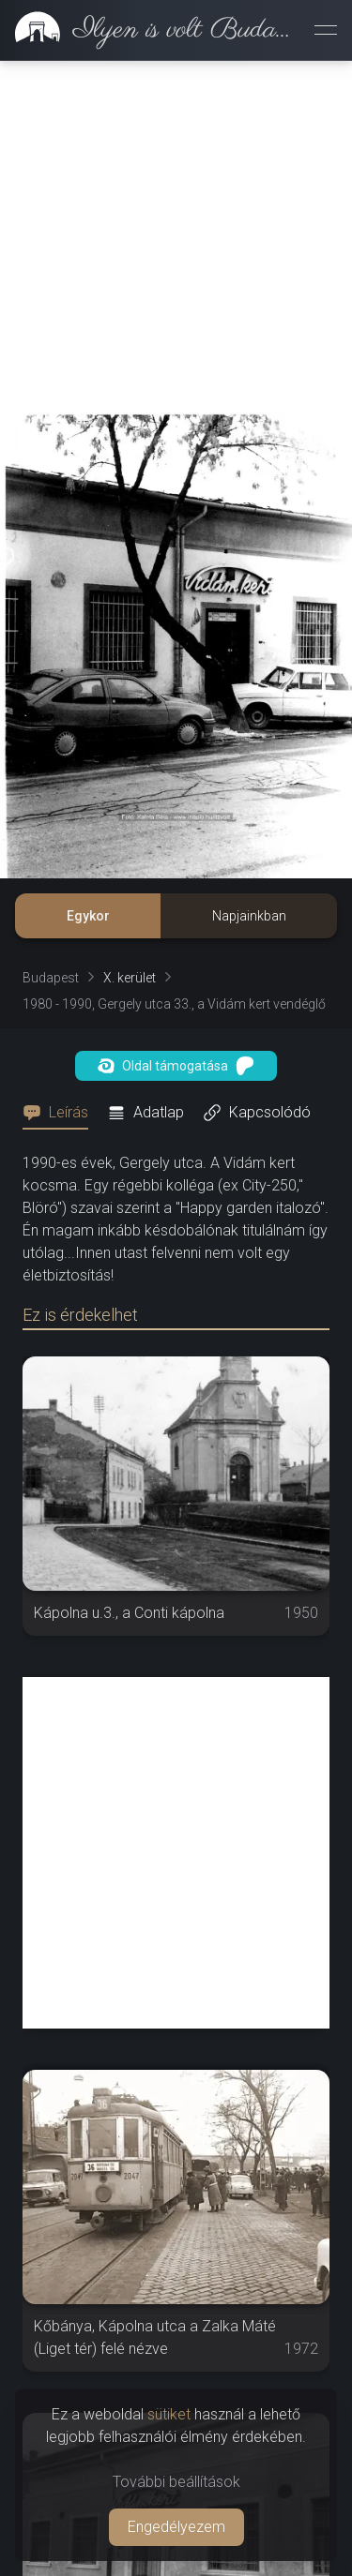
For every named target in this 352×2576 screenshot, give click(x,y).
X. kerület (129, 977)
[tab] (61, 1113)
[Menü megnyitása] (325, 30)
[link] (149, 29)
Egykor (88, 915)
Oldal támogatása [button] (176, 1065)
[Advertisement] (176, 236)
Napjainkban (249, 915)
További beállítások (176, 2482)
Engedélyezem (176, 2527)
